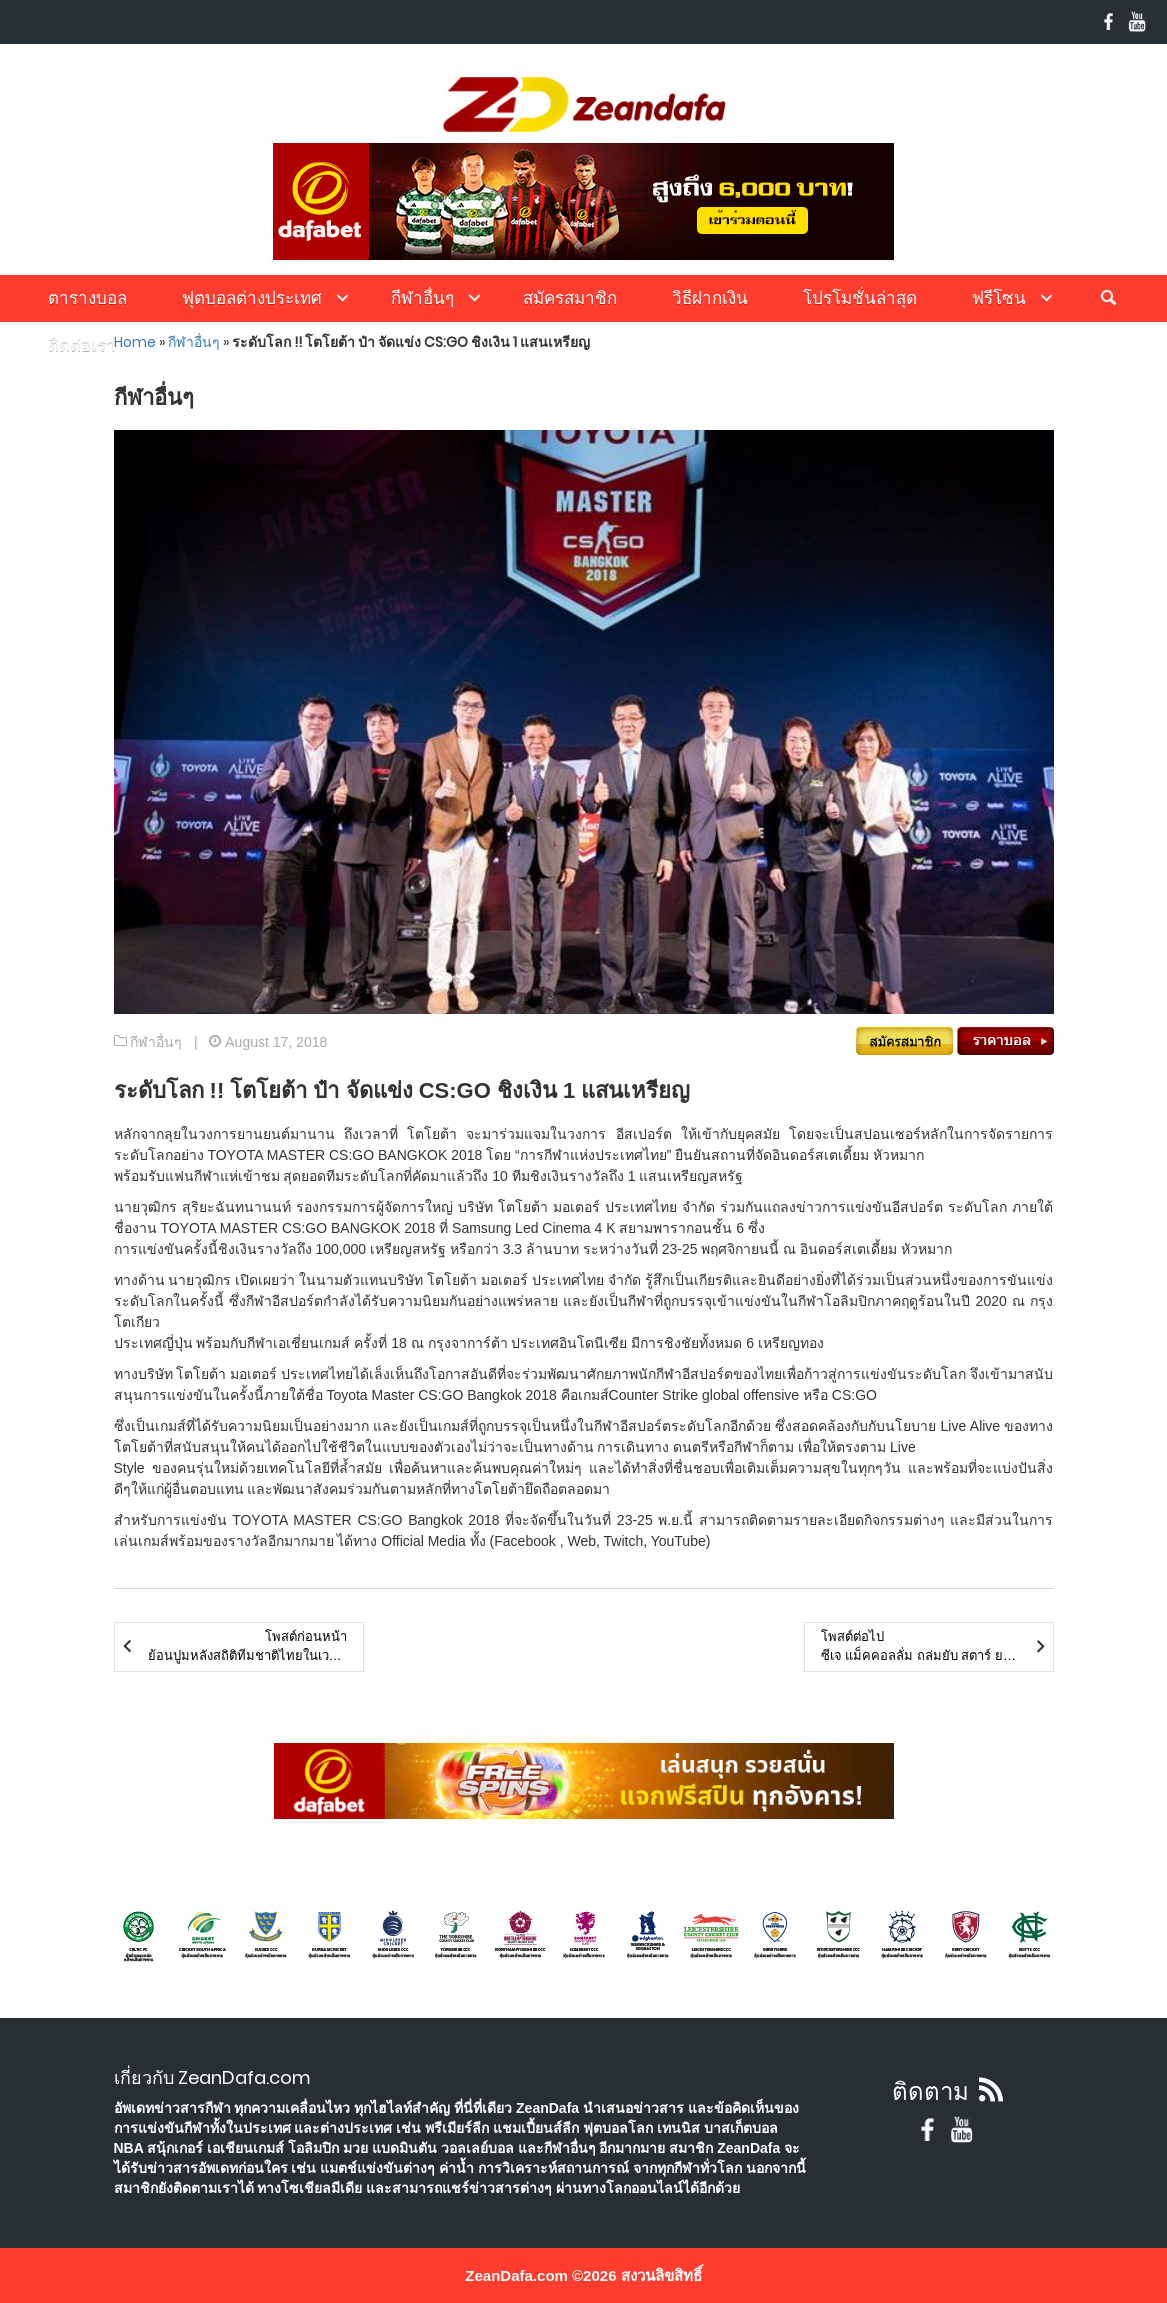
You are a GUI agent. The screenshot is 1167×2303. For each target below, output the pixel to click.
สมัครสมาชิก (570, 298)
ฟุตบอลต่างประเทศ (252, 298)
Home (135, 342)
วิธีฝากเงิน (710, 298)
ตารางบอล (87, 298)
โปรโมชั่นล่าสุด (860, 298)
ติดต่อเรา (82, 345)
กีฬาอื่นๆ (422, 298)
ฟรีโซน (999, 298)
